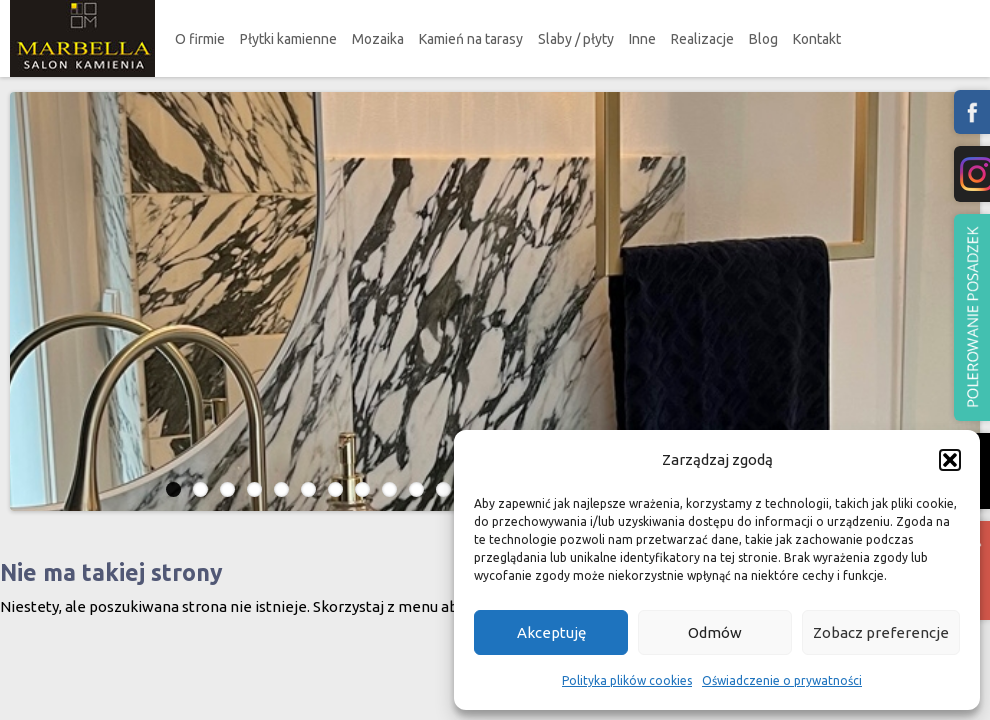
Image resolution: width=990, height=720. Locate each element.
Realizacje (702, 39)
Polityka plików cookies (627, 680)
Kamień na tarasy (471, 39)
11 (443, 489)
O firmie (200, 39)
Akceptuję (551, 632)
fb (972, 112)
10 (416, 489)
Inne (642, 39)
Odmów (715, 632)
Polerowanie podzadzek (972, 317)
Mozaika (378, 39)
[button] (950, 460)
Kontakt (817, 39)
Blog (763, 39)
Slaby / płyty (576, 39)
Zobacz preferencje (881, 632)
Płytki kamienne (288, 39)
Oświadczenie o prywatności (782, 680)
